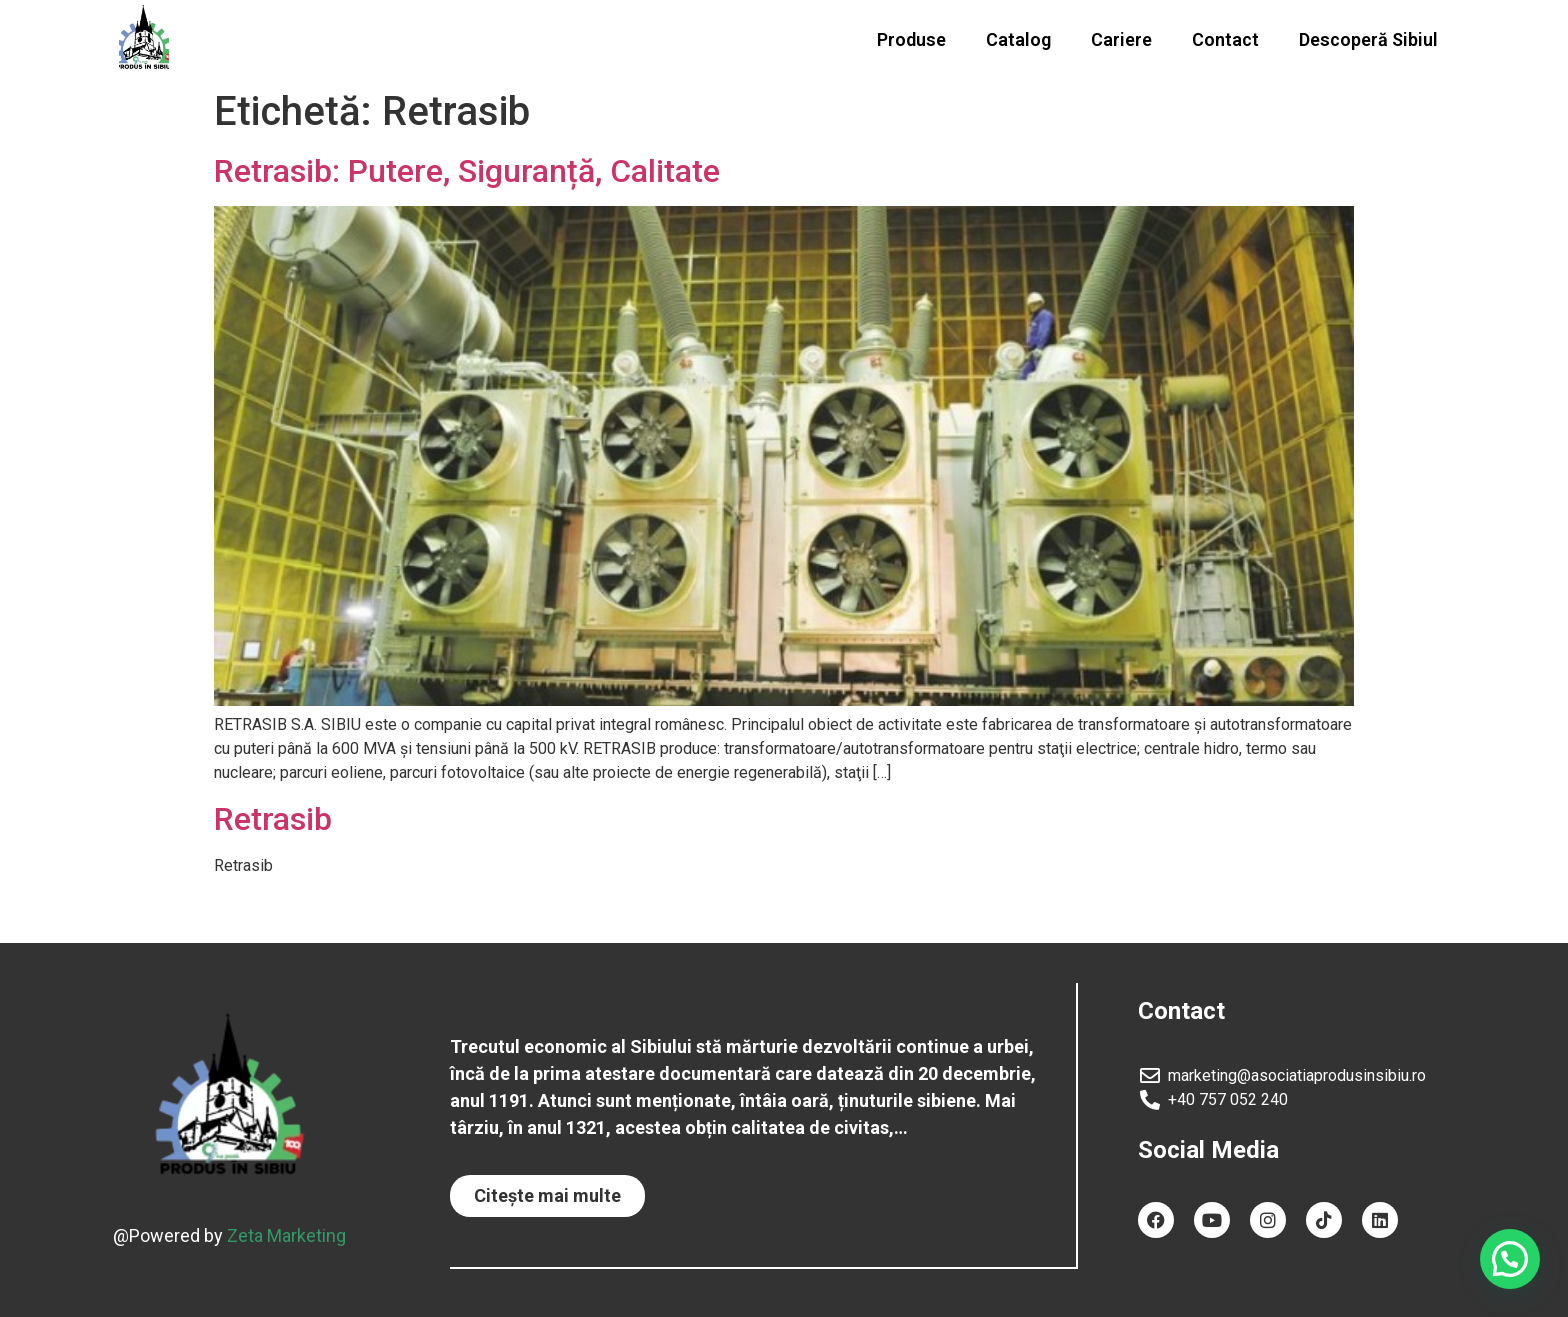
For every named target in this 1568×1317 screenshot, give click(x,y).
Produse (911, 39)
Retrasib (273, 819)
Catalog (1018, 39)
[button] (547, 1196)
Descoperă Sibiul (1368, 39)
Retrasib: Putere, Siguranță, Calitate (467, 171)
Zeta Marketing (286, 1234)
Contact (1225, 39)
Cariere (1121, 39)
